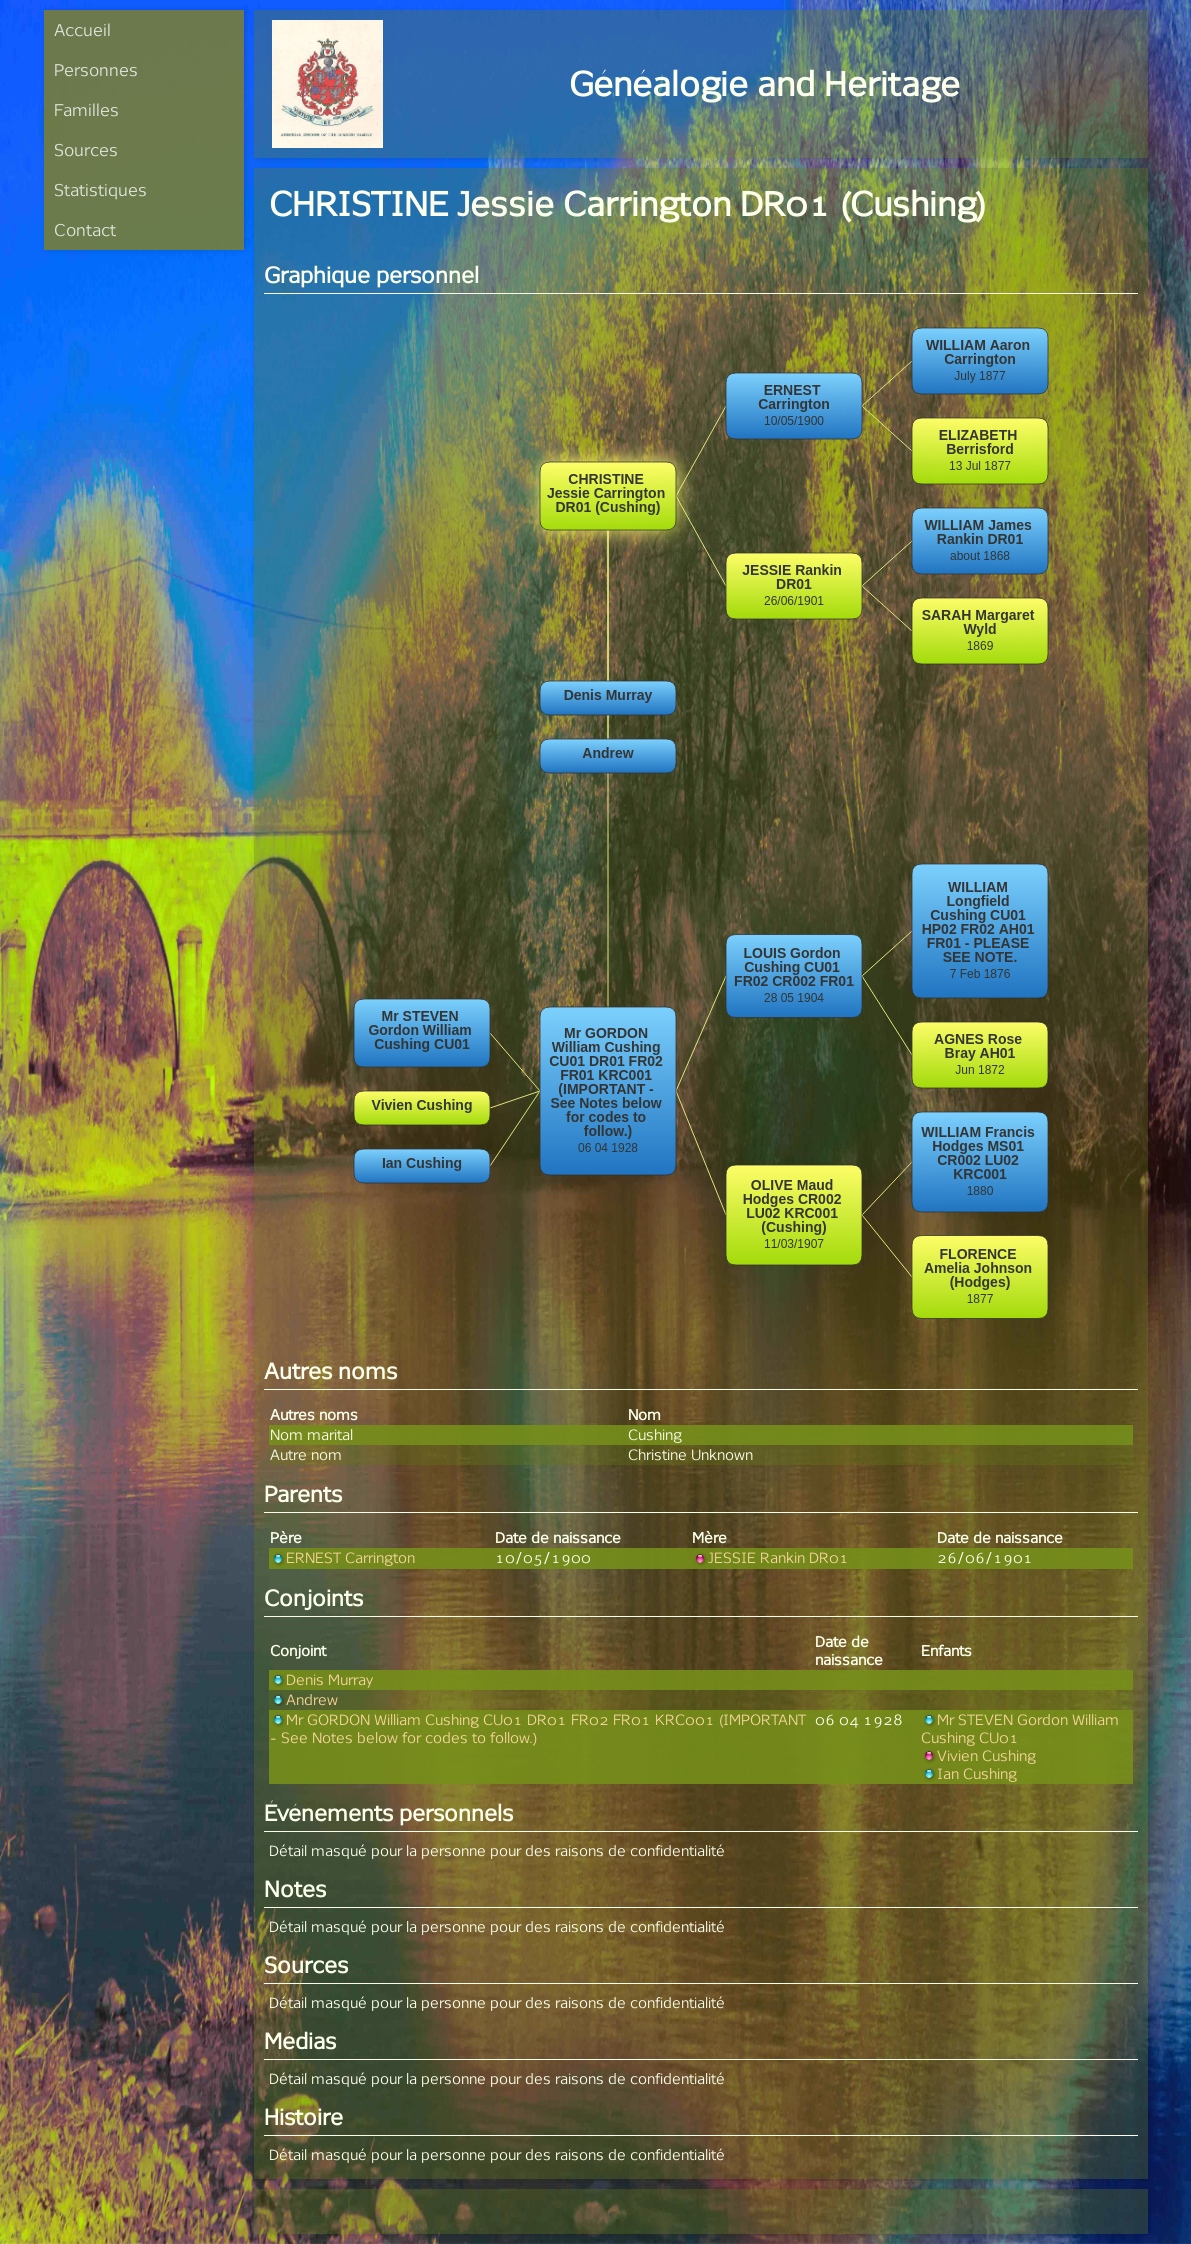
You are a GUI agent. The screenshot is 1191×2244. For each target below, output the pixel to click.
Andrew (304, 1699)
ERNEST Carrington (342, 1557)
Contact (85, 229)
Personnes (96, 69)
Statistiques (100, 189)
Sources (86, 149)
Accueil (82, 29)
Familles (86, 109)
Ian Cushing (969, 1773)
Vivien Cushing (978, 1755)
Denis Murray (321, 1679)
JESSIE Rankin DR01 (770, 1557)
